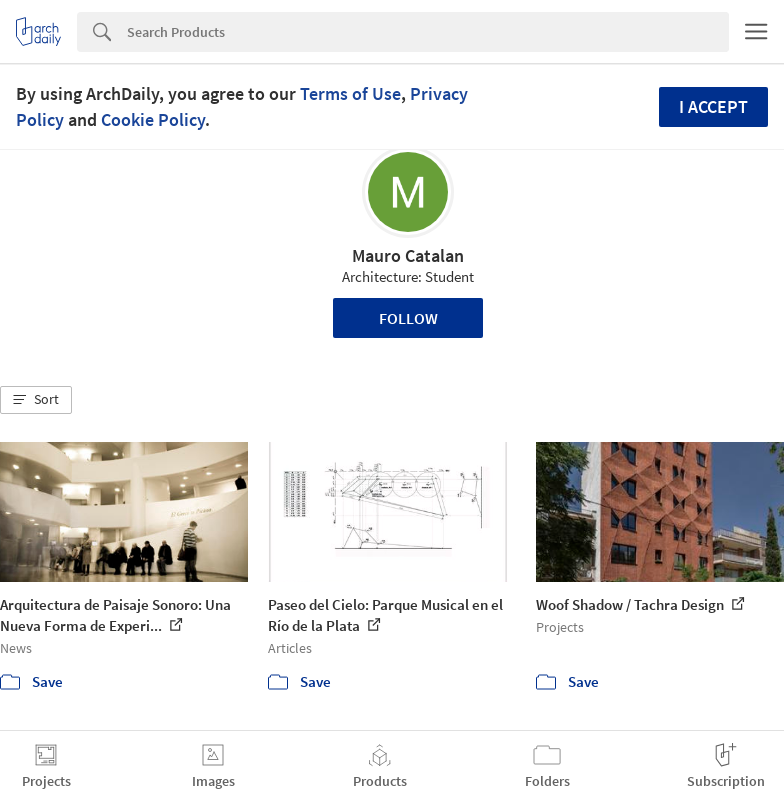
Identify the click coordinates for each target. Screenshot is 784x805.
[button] (36, 400)
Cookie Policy (153, 119)
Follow (408, 318)
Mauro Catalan (408, 255)
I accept (713, 106)
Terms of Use (350, 93)
